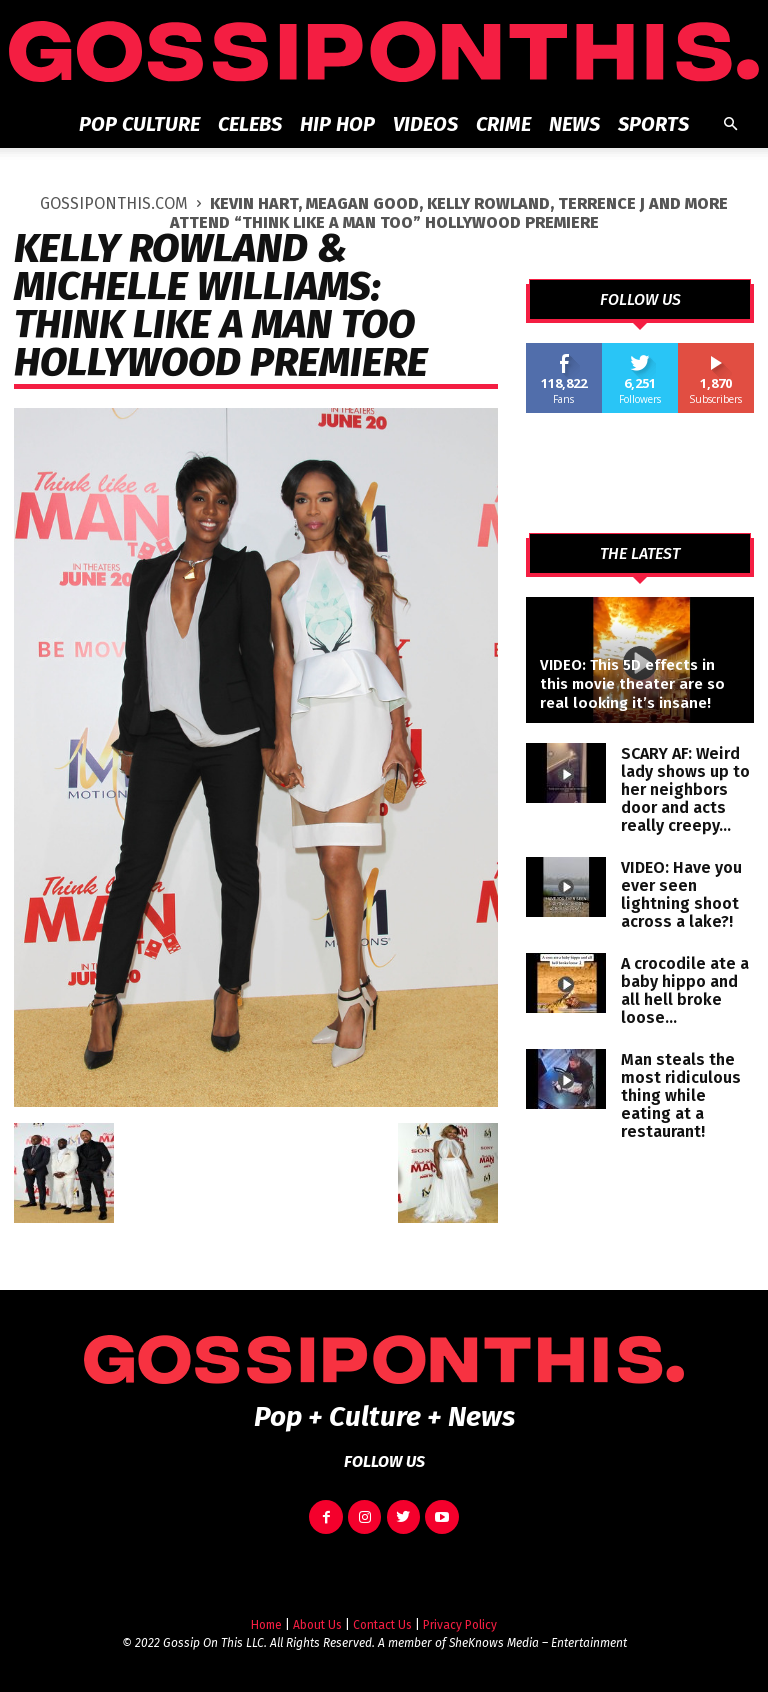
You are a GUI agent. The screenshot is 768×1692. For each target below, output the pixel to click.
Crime (503, 124)
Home (266, 1625)
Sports (653, 124)
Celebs (250, 124)
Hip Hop (337, 124)
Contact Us (382, 1625)
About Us (317, 1625)
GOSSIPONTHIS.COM (114, 203)
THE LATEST (640, 554)
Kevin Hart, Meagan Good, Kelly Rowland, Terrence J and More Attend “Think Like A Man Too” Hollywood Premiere (449, 213)
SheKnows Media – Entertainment (538, 1643)
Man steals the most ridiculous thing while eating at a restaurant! (681, 1095)
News (574, 124)
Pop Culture (139, 124)
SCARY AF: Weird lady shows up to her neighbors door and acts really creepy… (685, 789)
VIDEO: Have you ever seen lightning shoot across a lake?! (681, 894)
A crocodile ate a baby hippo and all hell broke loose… (685, 990)
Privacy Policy (460, 1625)
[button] (730, 124)
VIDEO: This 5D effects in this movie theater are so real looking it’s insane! (632, 684)
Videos (425, 124)
